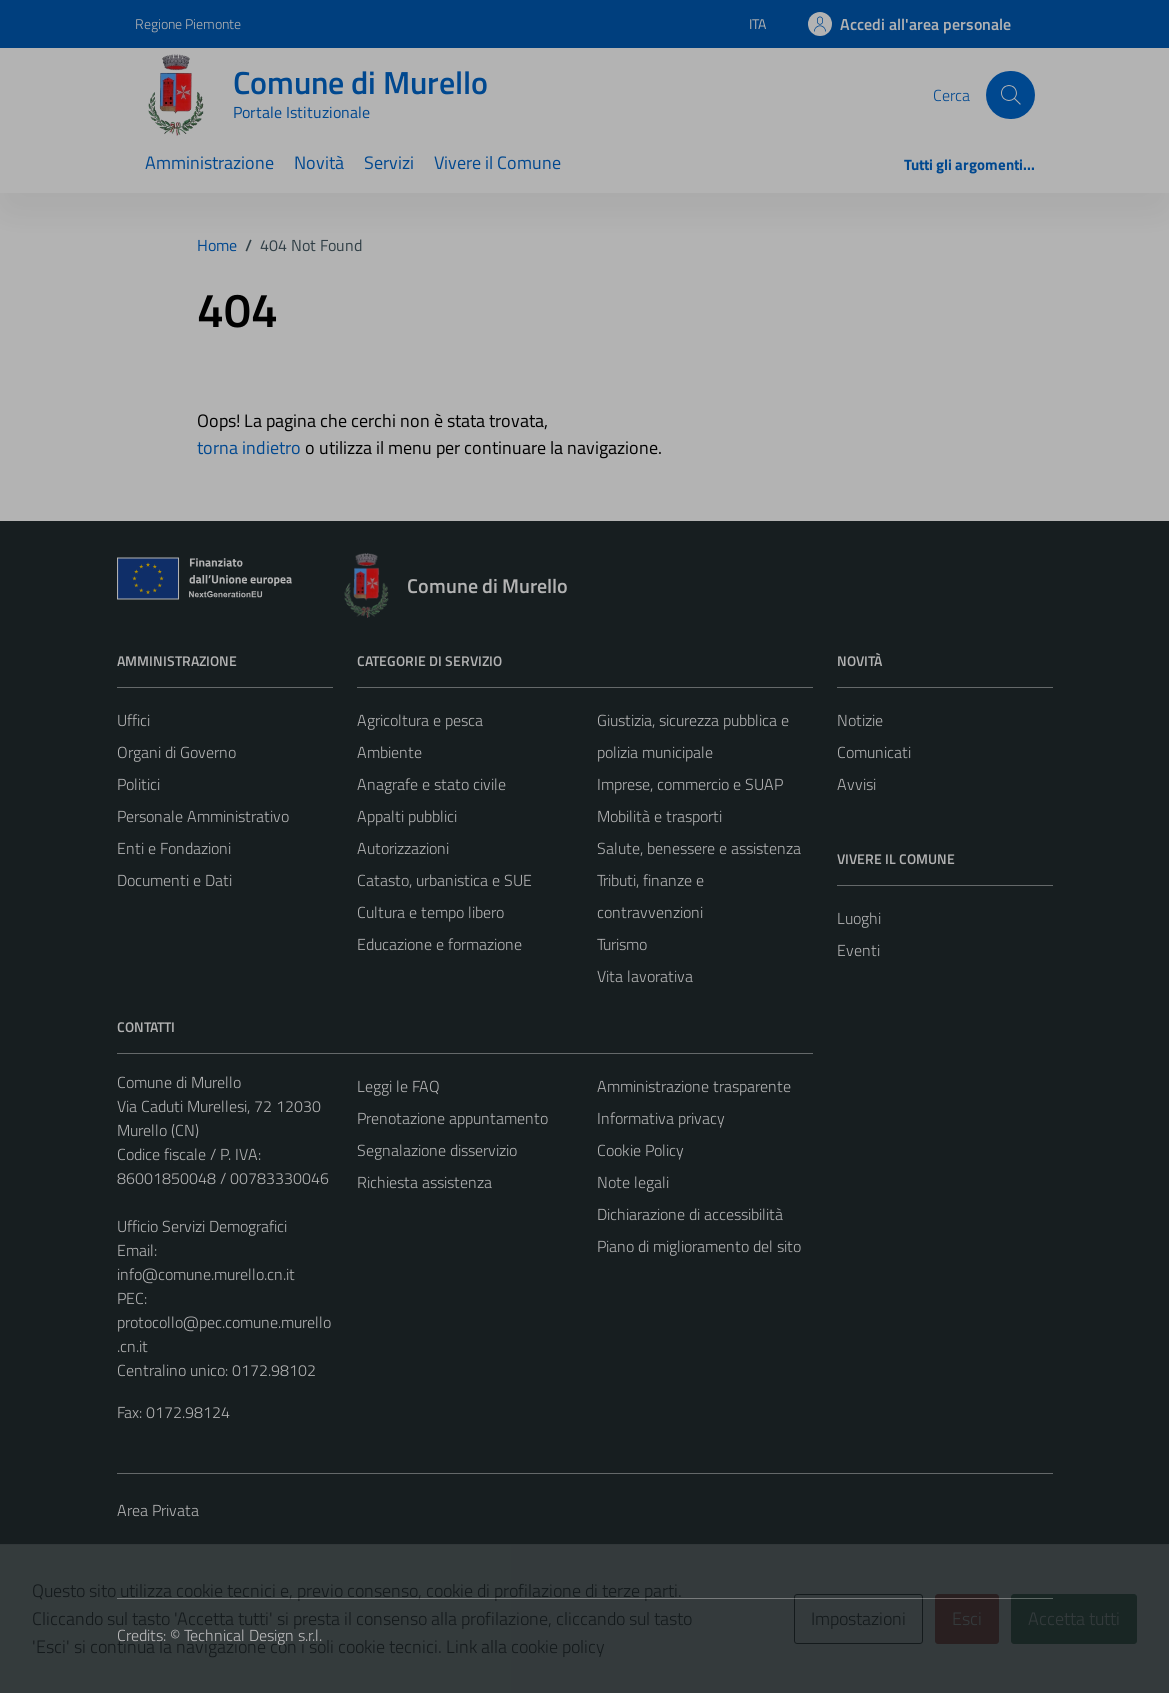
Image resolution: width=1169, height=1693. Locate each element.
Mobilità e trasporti (659, 816)
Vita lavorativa (645, 976)
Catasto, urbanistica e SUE (444, 880)
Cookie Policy (640, 1150)
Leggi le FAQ (398, 1086)
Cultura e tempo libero (430, 912)
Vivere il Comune (497, 162)
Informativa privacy (661, 1118)
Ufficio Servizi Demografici (202, 1226)
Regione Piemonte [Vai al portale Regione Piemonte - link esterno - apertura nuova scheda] (188, 23)
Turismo (622, 944)
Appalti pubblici (407, 816)
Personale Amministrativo (203, 816)
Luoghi (859, 918)
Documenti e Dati (174, 880)
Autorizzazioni (403, 848)
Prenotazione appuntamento (452, 1118)
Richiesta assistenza (424, 1182)
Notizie (860, 720)
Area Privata (158, 1510)
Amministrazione (209, 162)
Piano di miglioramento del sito (699, 1246)
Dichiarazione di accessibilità (690, 1214)
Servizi (389, 162)
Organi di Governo (176, 752)
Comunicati (874, 752)
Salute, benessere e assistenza (699, 848)
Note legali (633, 1182)
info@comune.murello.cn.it (206, 1274)
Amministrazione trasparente (694, 1086)
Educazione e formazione (439, 944)
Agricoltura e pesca (420, 720)
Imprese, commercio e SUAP (690, 784)
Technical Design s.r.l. (253, 1635)
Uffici (133, 720)
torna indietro (249, 447)
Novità (319, 162)
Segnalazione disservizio (437, 1150)
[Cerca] (1010, 95)
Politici (138, 784)
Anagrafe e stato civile (431, 784)
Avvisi (856, 784)
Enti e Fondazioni (174, 848)
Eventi (858, 950)
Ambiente (389, 752)
